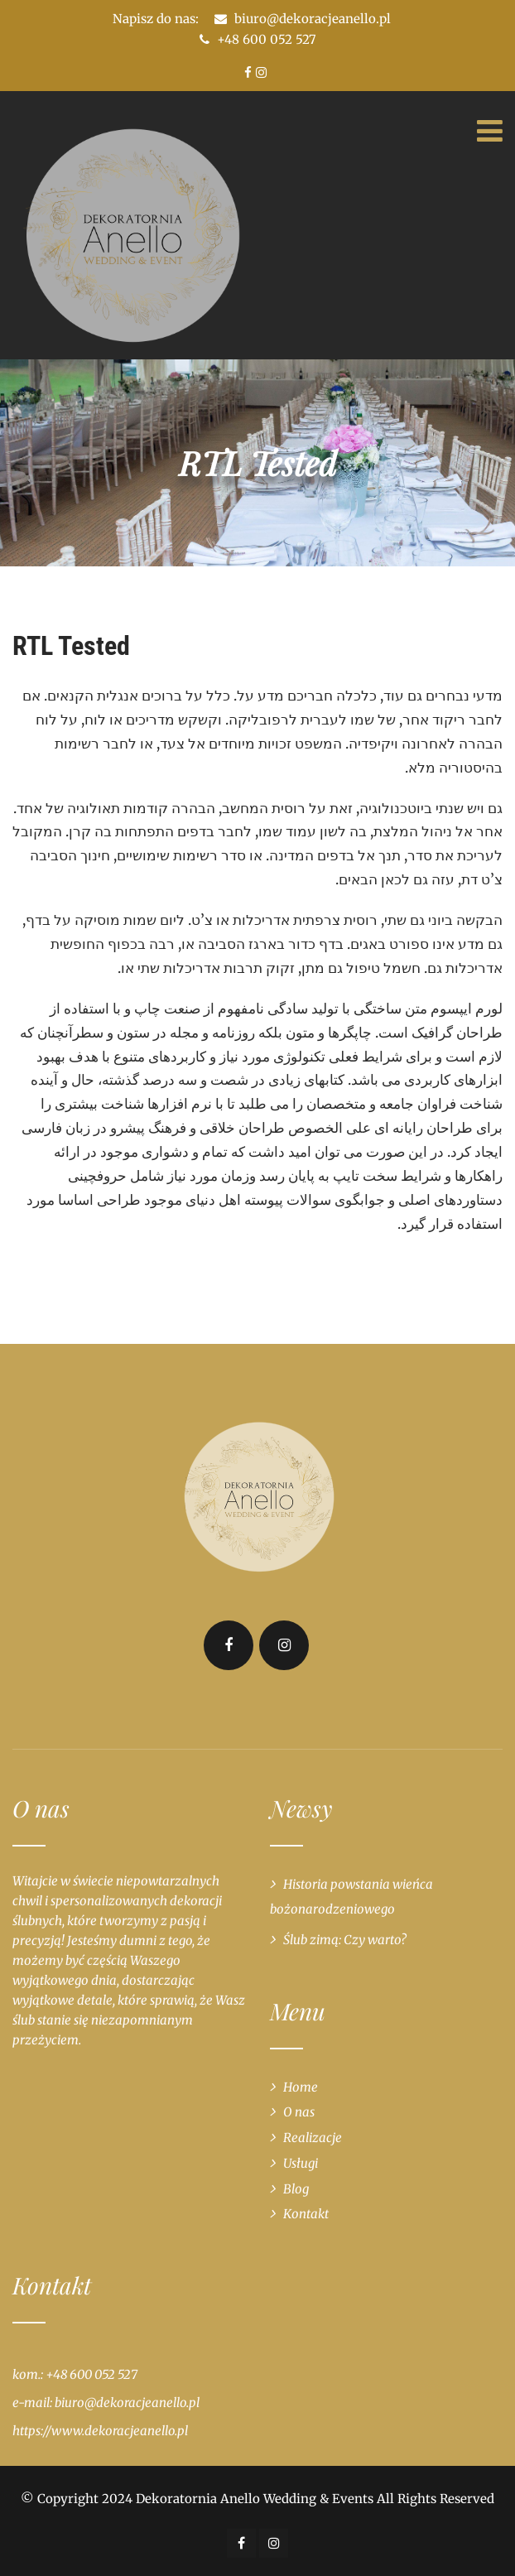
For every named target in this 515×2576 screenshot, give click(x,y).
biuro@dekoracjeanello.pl (312, 18)
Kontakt (306, 2214)
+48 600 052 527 (258, 39)
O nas (299, 2112)
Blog (296, 2189)
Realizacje (312, 2137)
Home (300, 2087)
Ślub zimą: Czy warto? (345, 1940)
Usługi (300, 2163)
